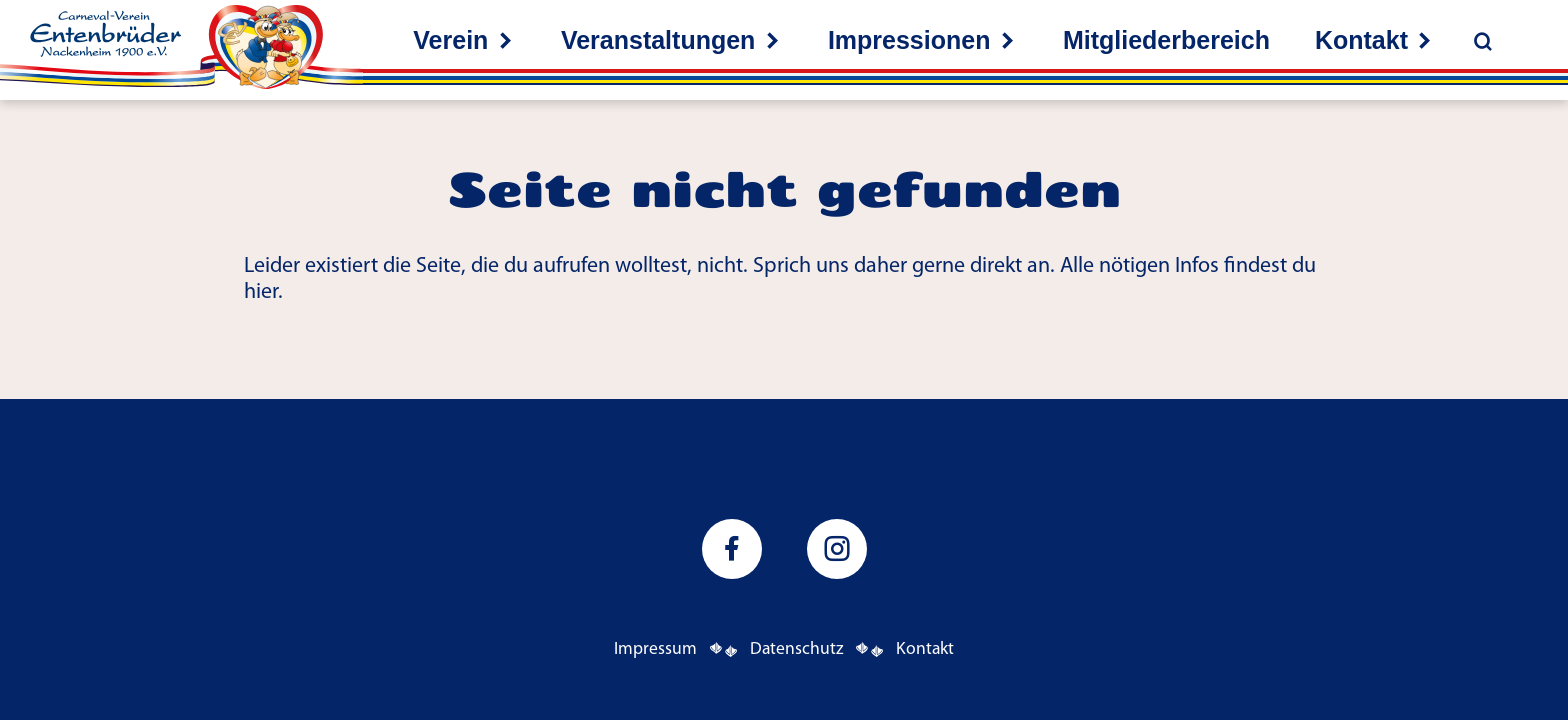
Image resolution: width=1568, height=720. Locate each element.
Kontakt (1361, 40)
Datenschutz (797, 649)
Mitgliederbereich (1166, 40)
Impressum (655, 649)
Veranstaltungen (658, 40)
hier (261, 292)
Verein (450, 40)
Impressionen (909, 40)
